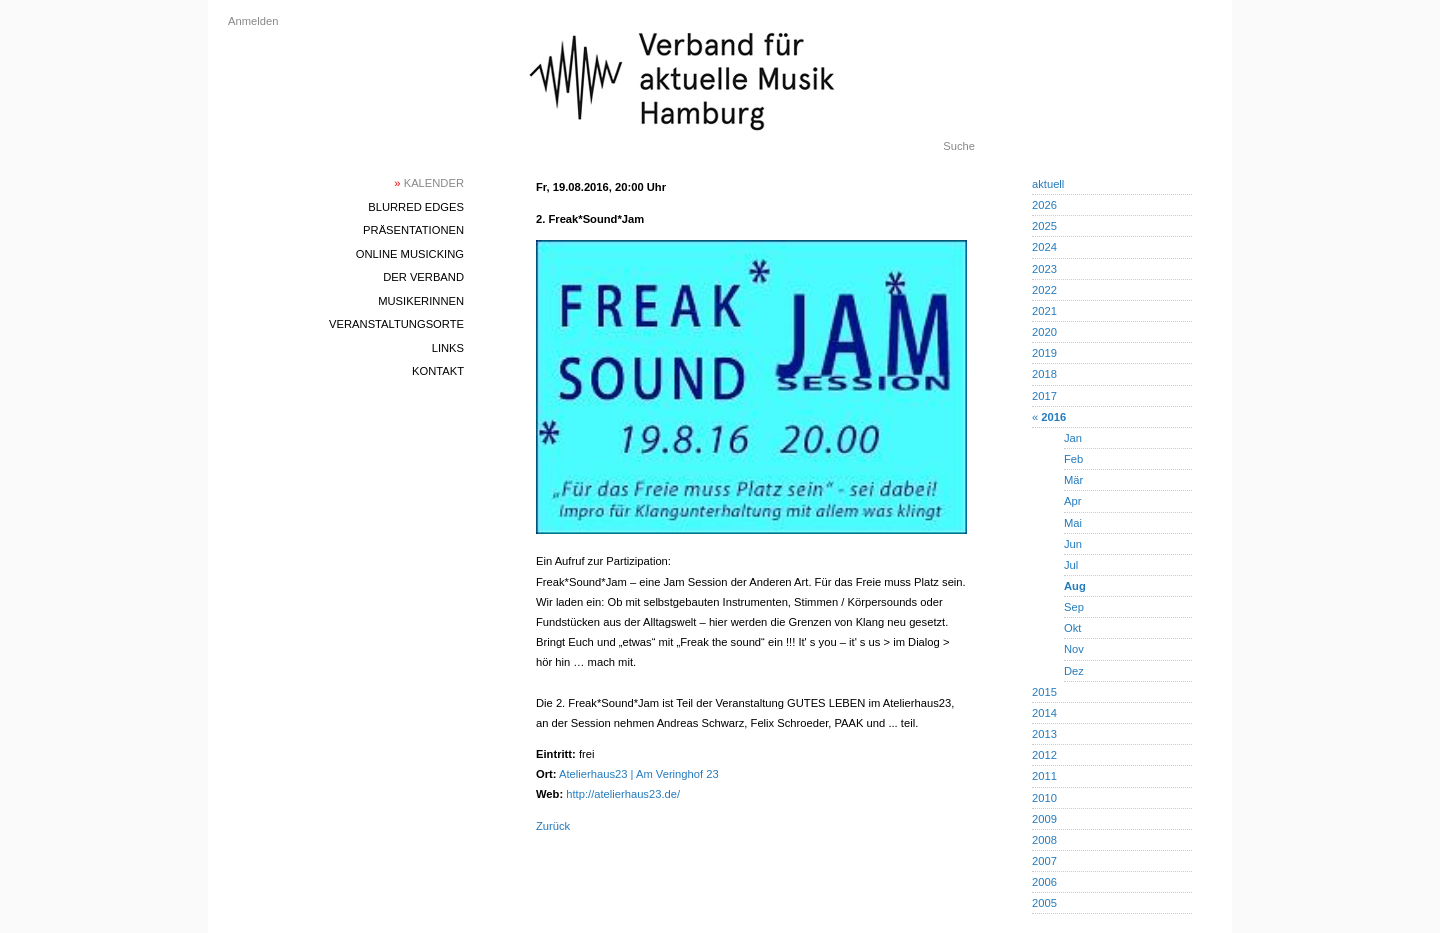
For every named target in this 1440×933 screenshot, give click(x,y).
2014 (1044, 713)
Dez (1074, 671)
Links (448, 348)
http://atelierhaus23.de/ (623, 794)
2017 (1044, 396)
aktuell (1048, 184)
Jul (1071, 565)
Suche (959, 146)
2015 (1044, 692)
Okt (1072, 628)
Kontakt (438, 371)
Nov (1074, 649)
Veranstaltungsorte (396, 324)
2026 (1044, 205)
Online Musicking (410, 254)
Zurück (553, 826)
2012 (1044, 755)
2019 (1044, 353)
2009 (1044, 819)
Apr (1072, 501)
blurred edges (416, 207)
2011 (1044, 776)
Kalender (429, 183)
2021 (1044, 311)
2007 (1044, 861)
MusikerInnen (421, 301)
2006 (1044, 882)
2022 (1044, 290)
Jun (1073, 544)
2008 (1044, 840)
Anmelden (253, 21)
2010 (1044, 798)
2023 (1044, 269)
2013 (1044, 734)
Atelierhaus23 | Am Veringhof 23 (639, 774)
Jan (1073, 438)
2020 (1044, 332)
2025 (1044, 226)
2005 (1044, 903)
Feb (1073, 459)
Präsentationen (413, 230)
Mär (1073, 480)
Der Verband (423, 277)
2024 (1044, 247)
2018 (1044, 374)
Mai (1073, 523)
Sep (1074, 607)
